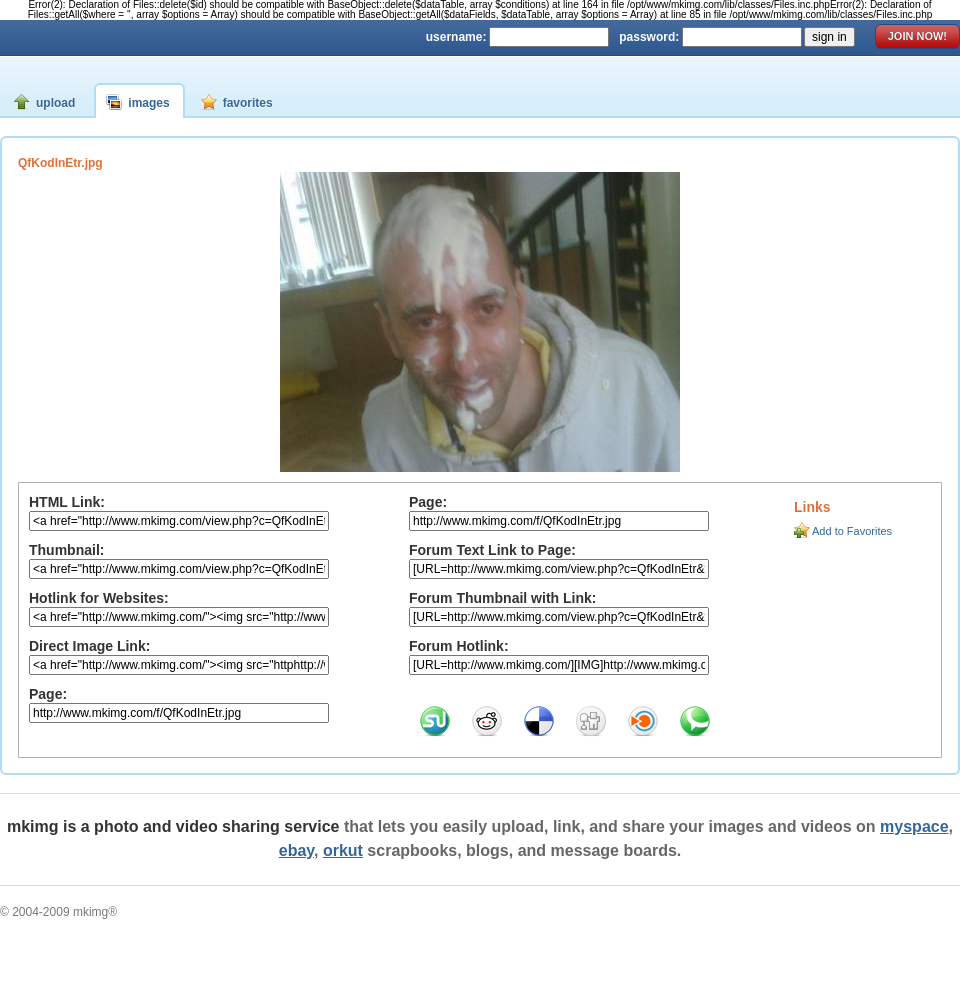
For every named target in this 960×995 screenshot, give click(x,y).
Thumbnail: (66, 550)
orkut (343, 850)
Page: (48, 694)
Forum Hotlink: (459, 646)
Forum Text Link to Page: (492, 550)
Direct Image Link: (89, 646)
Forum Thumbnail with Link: (502, 598)
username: (456, 37)
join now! (917, 36)
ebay (296, 850)
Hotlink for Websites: (99, 598)
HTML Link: (67, 502)
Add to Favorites (852, 531)
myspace (914, 826)
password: (649, 37)
